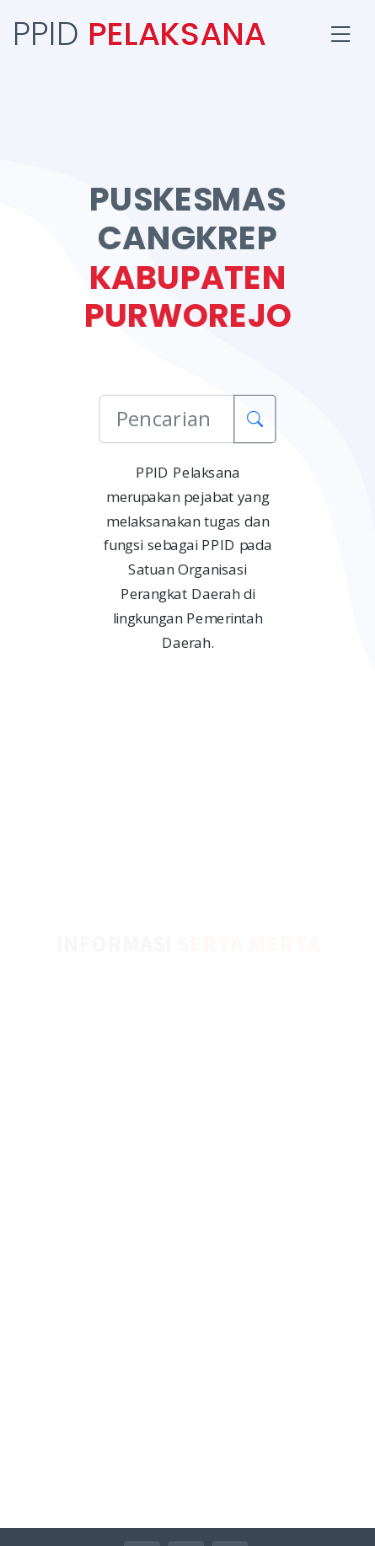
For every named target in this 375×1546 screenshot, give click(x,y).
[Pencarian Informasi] (167, 418)
